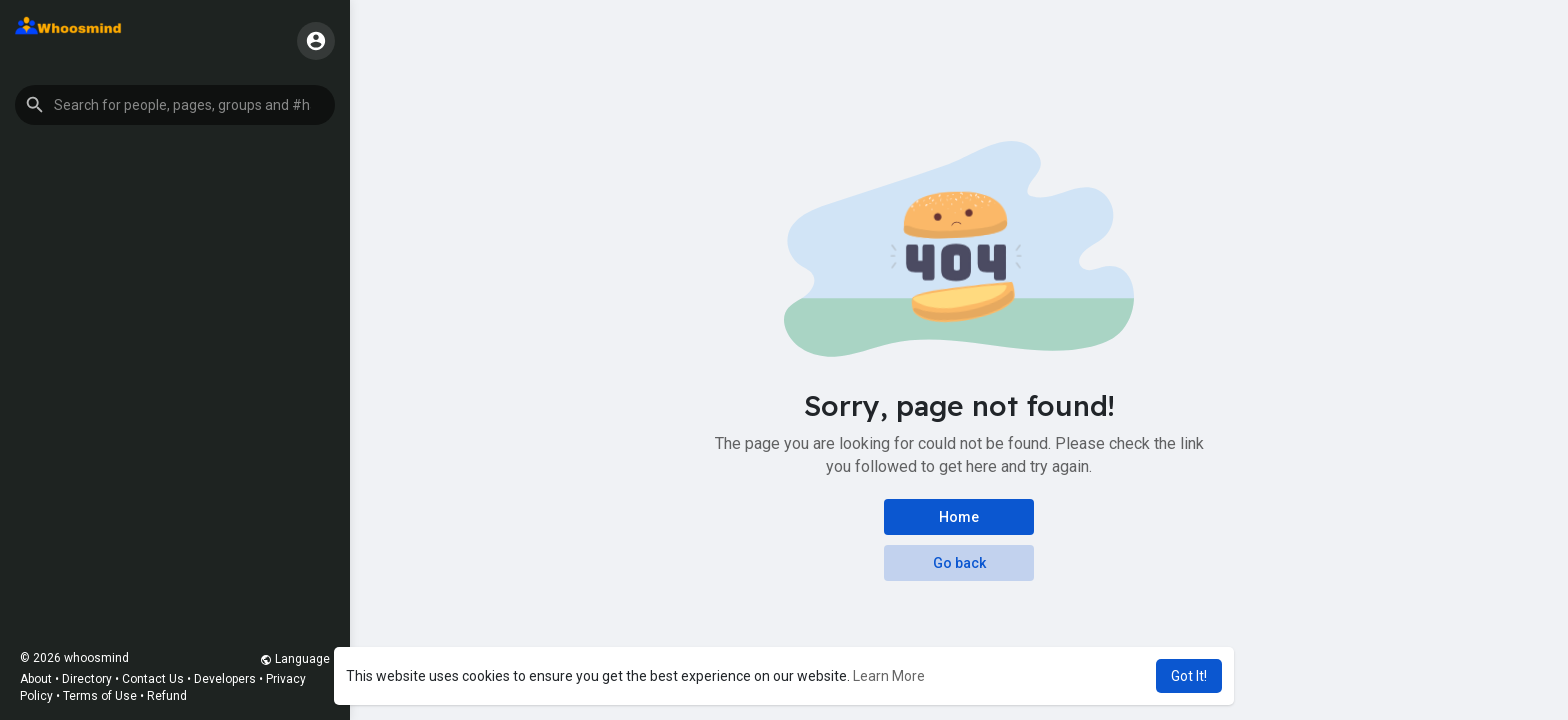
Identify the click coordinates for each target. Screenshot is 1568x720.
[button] (175, 105)
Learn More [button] (889, 676)
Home (959, 517)
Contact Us (153, 679)
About (36, 679)
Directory (87, 679)
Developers (225, 679)
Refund (167, 696)
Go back (959, 563)
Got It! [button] (1189, 676)
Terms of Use (100, 696)
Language (295, 659)
